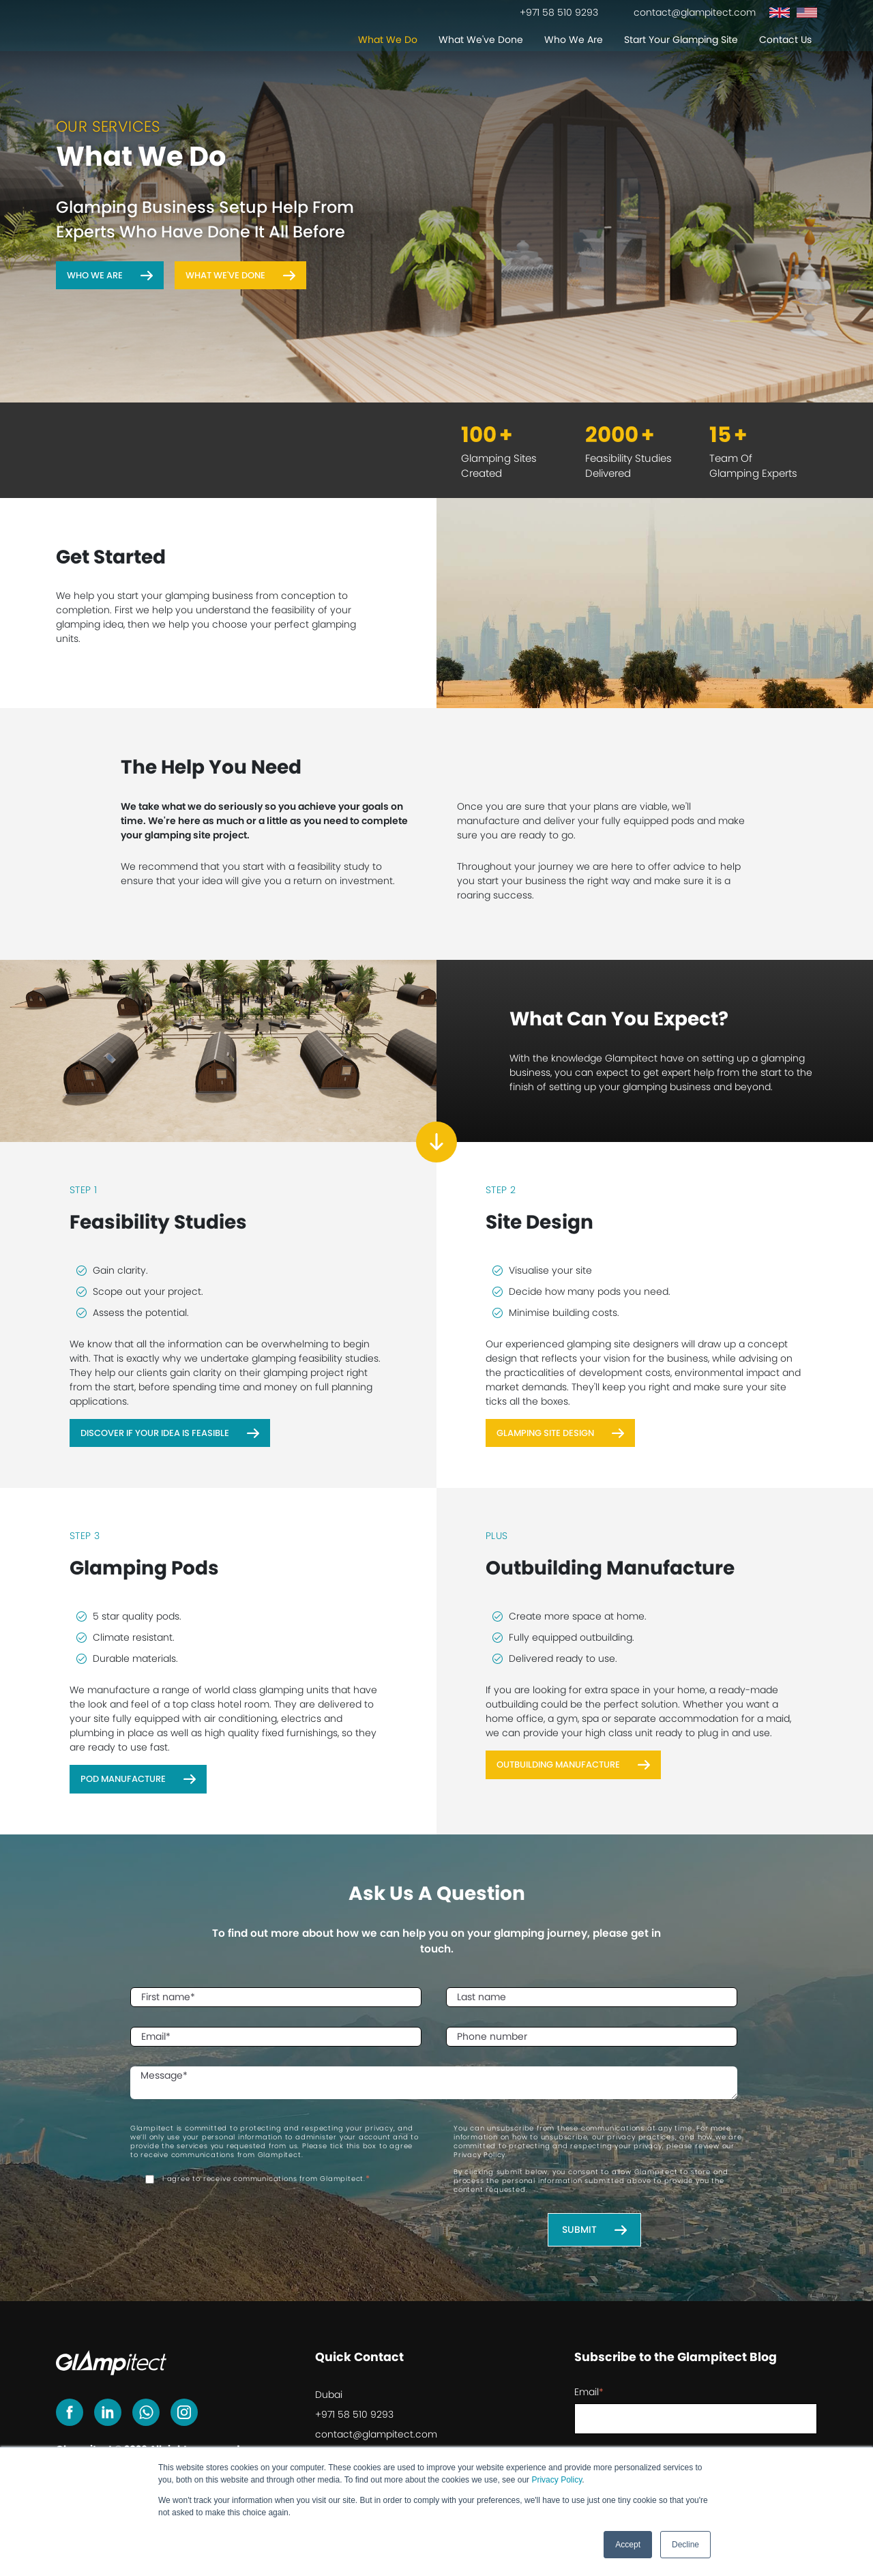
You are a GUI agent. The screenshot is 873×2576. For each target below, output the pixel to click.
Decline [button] (685, 2544)
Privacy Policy (556, 2480)
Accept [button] (627, 2544)
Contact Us (785, 41)
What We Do (387, 41)
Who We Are (573, 41)
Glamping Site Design (545, 1432)
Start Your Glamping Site (681, 41)
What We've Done (481, 41)
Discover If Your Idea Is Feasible (154, 1432)
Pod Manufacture (123, 1778)
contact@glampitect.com (376, 2434)
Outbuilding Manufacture (558, 1764)
